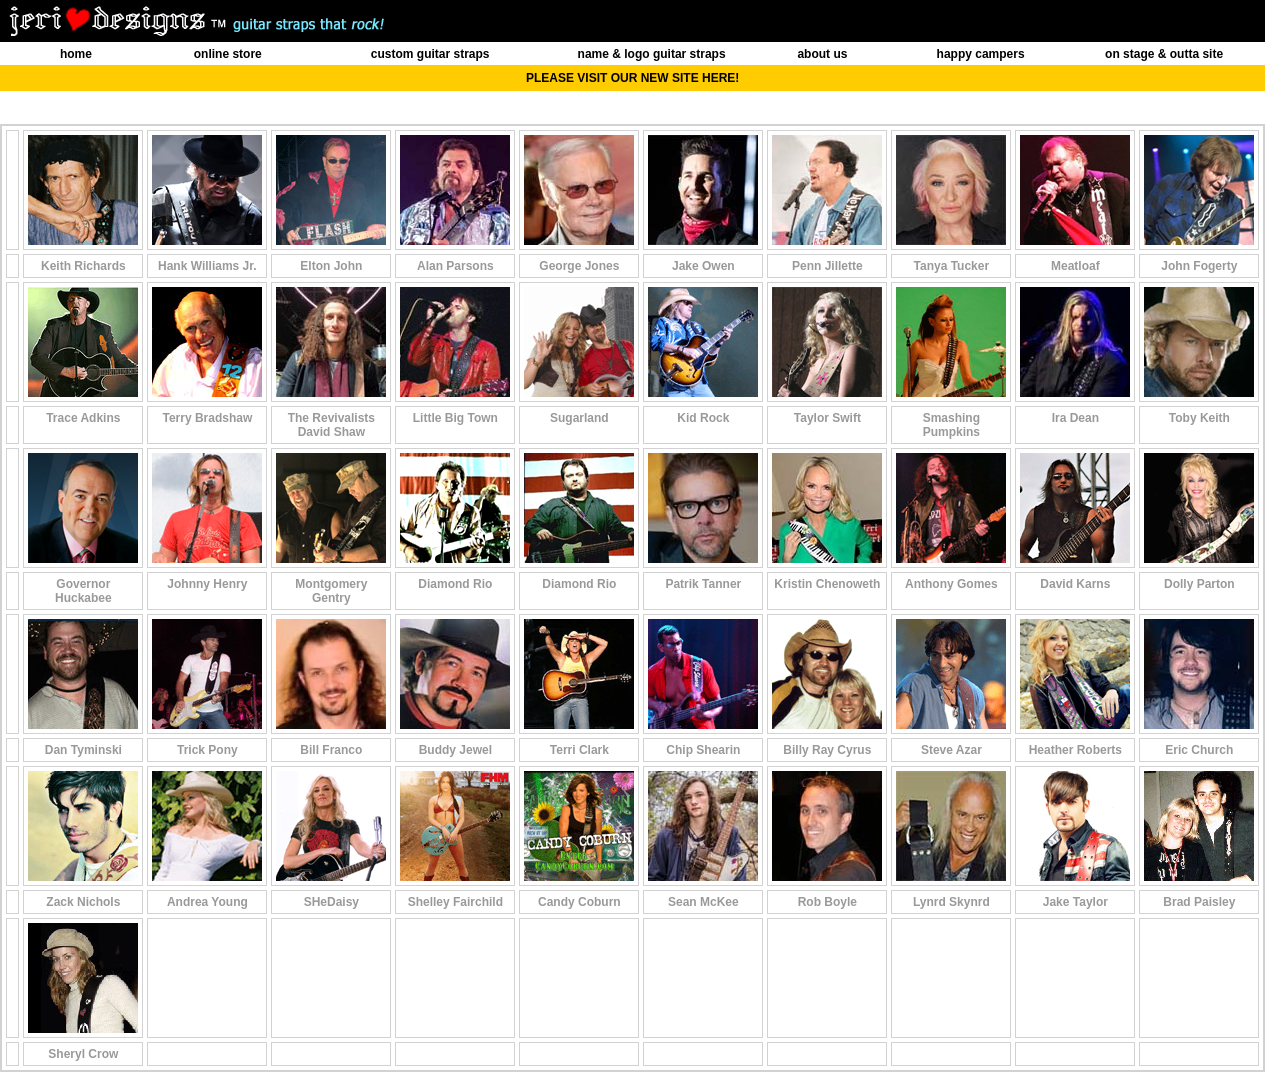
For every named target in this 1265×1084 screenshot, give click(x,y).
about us (822, 54)
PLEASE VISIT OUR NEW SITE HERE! (632, 78)
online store (228, 54)
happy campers (981, 54)
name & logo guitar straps (652, 54)
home (76, 54)
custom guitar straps (430, 54)
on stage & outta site (1164, 54)
